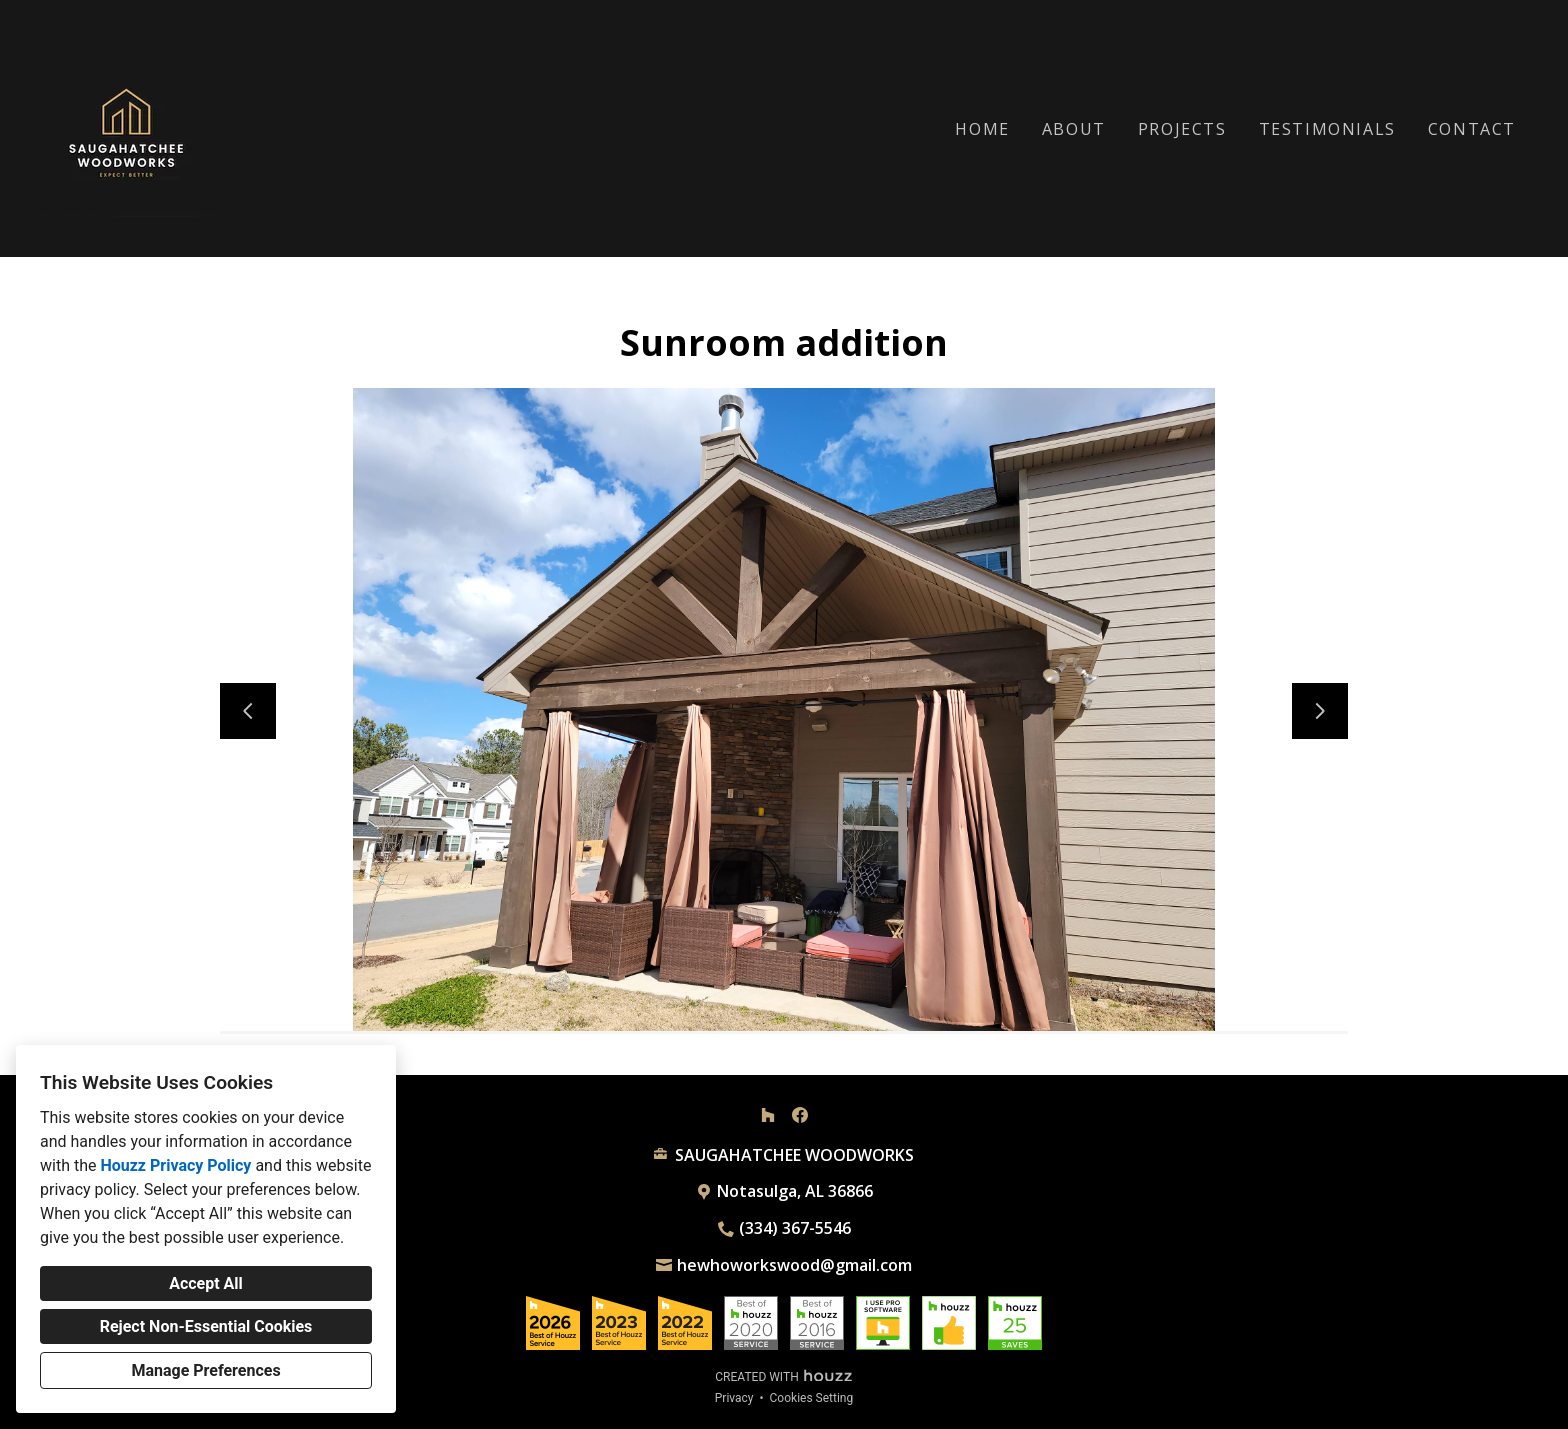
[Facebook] (800, 1115)
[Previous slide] (248, 711)
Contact (1472, 129)
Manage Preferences (205, 1370)
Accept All (206, 1283)
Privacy (734, 1398)
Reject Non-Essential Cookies (206, 1326)
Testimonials (1327, 129)
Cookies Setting (812, 1398)
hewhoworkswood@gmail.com (794, 1265)
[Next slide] (1320, 711)
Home (982, 129)
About (1074, 129)
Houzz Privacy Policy (175, 1165)
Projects (1182, 129)
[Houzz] (768, 1115)
